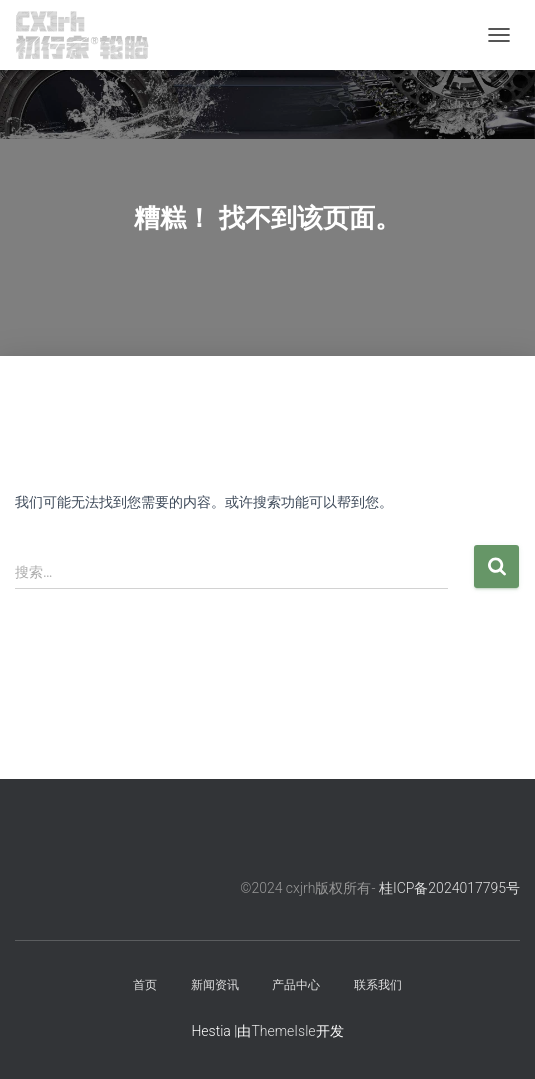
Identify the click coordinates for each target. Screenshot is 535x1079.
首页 (145, 985)
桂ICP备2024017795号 (449, 888)
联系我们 (378, 985)
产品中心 (296, 985)
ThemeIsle (283, 1031)
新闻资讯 (215, 985)
